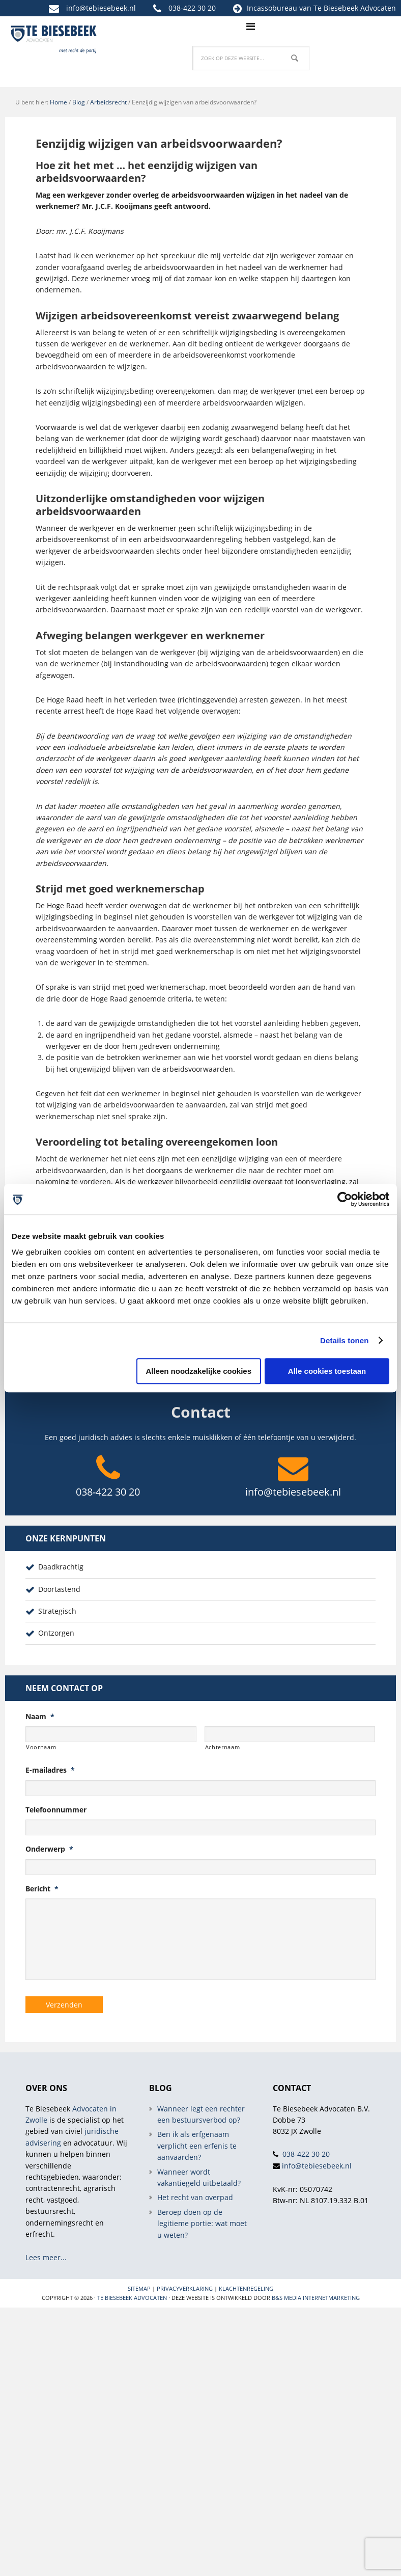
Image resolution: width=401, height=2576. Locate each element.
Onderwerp (49, 1849)
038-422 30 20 (192, 8)
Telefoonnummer (56, 1809)
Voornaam (41, 1747)
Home (58, 102)
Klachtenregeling (246, 2288)
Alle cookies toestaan (327, 1371)
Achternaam (222, 1747)
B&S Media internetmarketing (316, 2297)
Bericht (42, 1888)
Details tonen (344, 1340)
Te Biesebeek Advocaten (132, 2297)
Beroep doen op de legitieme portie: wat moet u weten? (202, 2223)
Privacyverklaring (185, 2288)
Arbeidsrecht (108, 102)
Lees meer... (46, 2257)
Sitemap (139, 2288)
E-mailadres (50, 1770)
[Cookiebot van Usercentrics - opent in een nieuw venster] (344, 1199)
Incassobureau (272, 8)
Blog (78, 102)
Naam (39, 1716)
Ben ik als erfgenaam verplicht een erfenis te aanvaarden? (197, 2145)
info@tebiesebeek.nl (101, 8)
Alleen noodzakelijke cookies (198, 1371)
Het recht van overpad (195, 2197)
